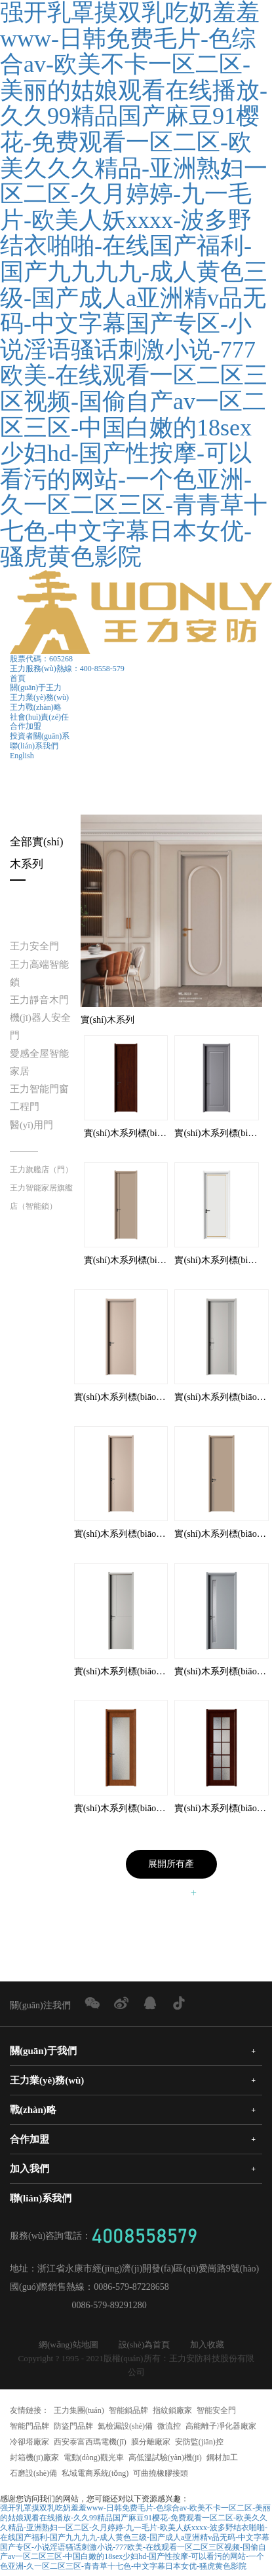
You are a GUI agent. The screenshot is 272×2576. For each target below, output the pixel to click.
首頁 (18, 678)
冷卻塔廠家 (29, 2444)
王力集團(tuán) (79, 2413)
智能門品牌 (29, 2428)
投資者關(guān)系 (39, 736)
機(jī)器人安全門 (40, 1026)
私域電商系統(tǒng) (95, 2475)
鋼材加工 (222, 2460)
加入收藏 (207, 2347)
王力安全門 (34, 946)
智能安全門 (216, 2413)
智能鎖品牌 (128, 2413)
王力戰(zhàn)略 (36, 707)
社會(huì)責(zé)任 (39, 717)
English (22, 755)
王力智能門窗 (39, 1089)
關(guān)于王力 (36, 687)
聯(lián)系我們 (34, 745)
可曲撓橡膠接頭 (160, 2475)
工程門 (24, 1106)
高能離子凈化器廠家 (220, 2428)
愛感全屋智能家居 (39, 1062)
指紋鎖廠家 (172, 2413)
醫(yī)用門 (31, 1125)
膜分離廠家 (150, 2444)
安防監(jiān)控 (199, 2444)
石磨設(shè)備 (33, 2475)
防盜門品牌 (73, 2428)
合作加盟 (25, 726)
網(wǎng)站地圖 (68, 2347)
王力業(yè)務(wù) (39, 697)
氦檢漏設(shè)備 (125, 2428)
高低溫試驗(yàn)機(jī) (165, 2460)
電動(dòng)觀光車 (94, 2460)
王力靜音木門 (39, 1000)
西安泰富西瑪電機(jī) (90, 2444)
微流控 (169, 2428)
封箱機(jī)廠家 (34, 2460)
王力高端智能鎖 (39, 973)
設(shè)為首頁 (144, 2347)
